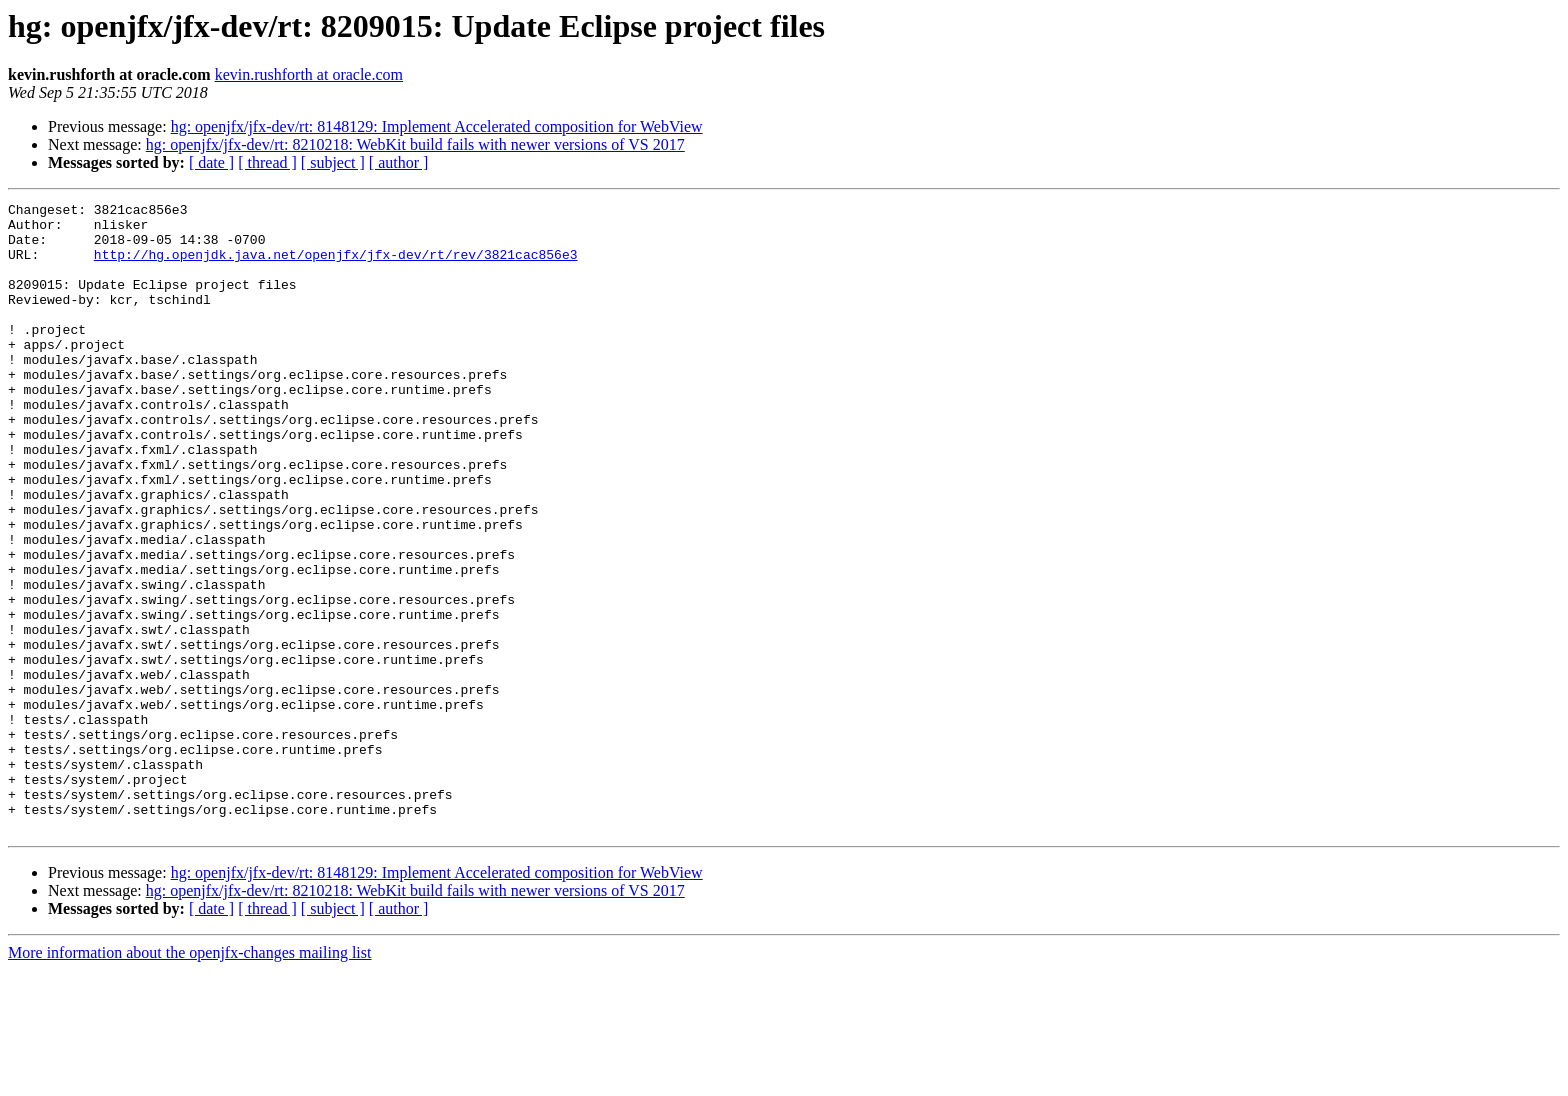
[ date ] (211, 162)
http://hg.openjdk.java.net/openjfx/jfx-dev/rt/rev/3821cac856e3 (336, 266)
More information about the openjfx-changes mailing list (189, 1078)
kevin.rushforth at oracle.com (309, 74)
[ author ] (399, 162)
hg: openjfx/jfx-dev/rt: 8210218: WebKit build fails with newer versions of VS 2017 (415, 144)
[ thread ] (267, 162)
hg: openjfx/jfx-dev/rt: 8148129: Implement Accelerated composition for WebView (437, 126)
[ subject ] (333, 162)
